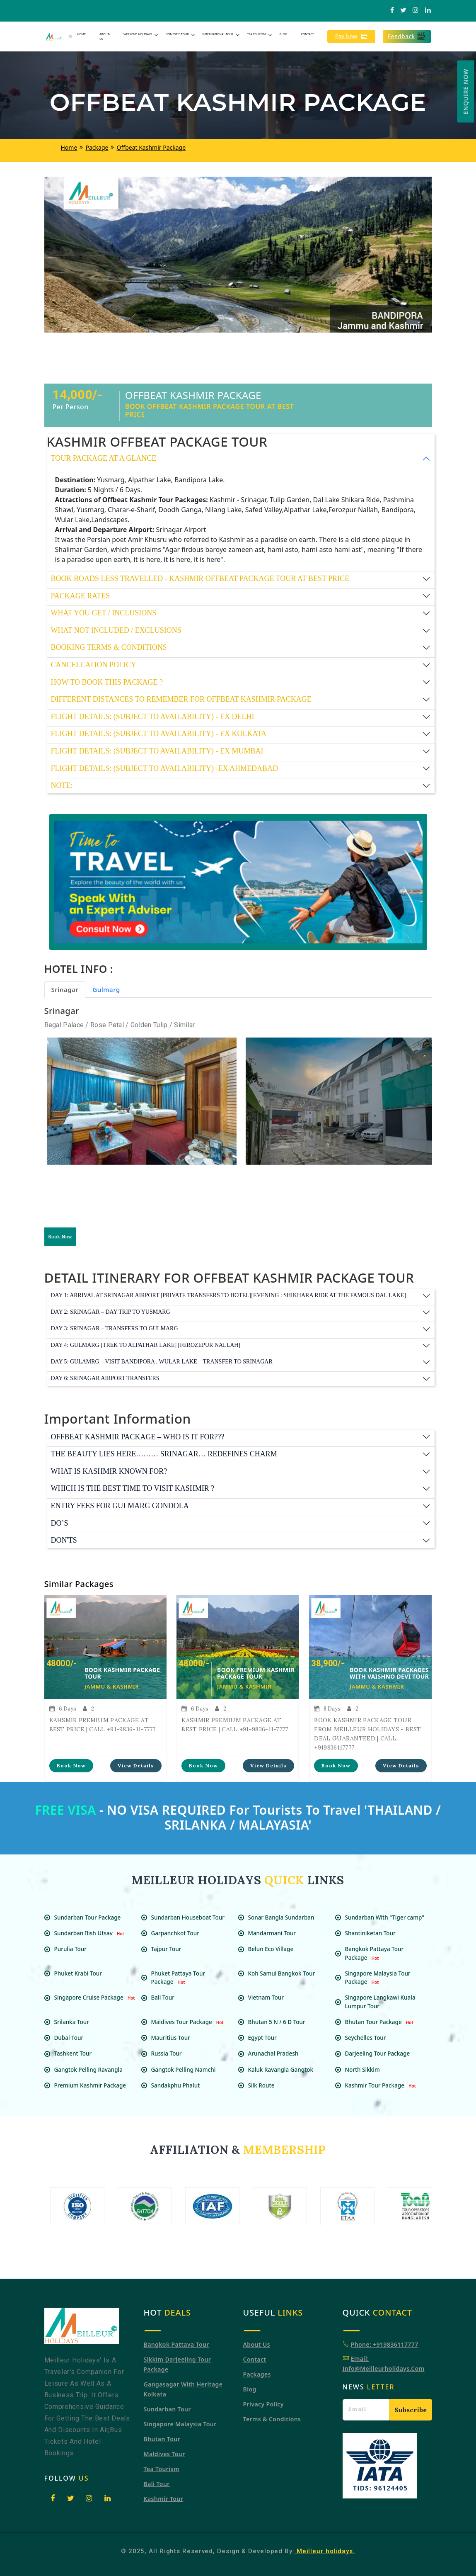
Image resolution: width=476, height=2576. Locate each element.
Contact (307, 34)
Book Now (60, 1236)
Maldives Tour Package (188, 2022)
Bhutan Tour (162, 2439)
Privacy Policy (263, 2404)
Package (97, 147)
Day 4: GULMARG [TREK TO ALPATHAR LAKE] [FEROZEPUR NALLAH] (146, 1345)
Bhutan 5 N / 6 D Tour (280, 2022)
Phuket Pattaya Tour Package (178, 1977)
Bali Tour (166, 1997)
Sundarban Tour (167, 2409)
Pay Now (351, 36)
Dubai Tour (72, 2037)
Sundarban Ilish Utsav (90, 1933)
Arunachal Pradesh (276, 2053)
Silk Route (264, 2085)
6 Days (62, 1708)
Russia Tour (169, 2053)
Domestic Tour (177, 34)
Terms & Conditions (272, 2419)
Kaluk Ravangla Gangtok (284, 2069)
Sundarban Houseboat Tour (191, 1917)
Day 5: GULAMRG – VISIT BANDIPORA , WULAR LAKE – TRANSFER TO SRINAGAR (162, 1361)
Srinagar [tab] (65, 989)
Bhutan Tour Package (380, 2022)
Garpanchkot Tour (178, 1933)
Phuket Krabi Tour (81, 1973)
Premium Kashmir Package (93, 2085)
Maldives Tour (164, 2454)
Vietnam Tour (269, 1997)
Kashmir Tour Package (381, 2085)
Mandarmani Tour (275, 1933)
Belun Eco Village (274, 1949)
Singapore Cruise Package (95, 1997)
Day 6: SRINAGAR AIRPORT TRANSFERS (105, 1378)
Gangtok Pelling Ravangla (91, 2069)
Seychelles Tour (368, 2037)
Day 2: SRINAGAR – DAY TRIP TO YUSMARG (110, 1312)
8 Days (327, 1708)
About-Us (104, 36)
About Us (257, 2344)
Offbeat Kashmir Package (151, 147)
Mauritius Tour (173, 2037)
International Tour (218, 34)
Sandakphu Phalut (178, 2085)
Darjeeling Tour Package (380, 2053)
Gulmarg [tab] (106, 989)
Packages (257, 2374)
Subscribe (410, 2410)
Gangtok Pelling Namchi (186, 2069)
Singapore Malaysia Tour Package (378, 1977)
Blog (284, 34)
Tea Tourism (256, 34)
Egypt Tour (265, 2037)
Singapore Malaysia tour (180, 2424)
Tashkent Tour (76, 2053)
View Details (136, 1765)
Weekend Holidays (137, 34)
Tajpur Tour (169, 1949)
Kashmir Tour (164, 2499)
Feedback (406, 36)
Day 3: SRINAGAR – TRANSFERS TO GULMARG (114, 1328)
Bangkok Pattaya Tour (176, 2344)
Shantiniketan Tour (373, 1933)
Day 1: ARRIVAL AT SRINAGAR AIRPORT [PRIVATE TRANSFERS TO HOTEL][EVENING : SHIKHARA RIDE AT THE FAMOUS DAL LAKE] (228, 1295)
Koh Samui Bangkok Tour (284, 1973)
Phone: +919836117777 (384, 2344)
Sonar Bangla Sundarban (284, 1917)
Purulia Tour (73, 1949)
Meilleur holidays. (325, 2551)
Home (81, 34)
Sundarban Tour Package (87, 1917)
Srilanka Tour (74, 2022)
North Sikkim (365, 2069)
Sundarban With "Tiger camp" (388, 1917)
